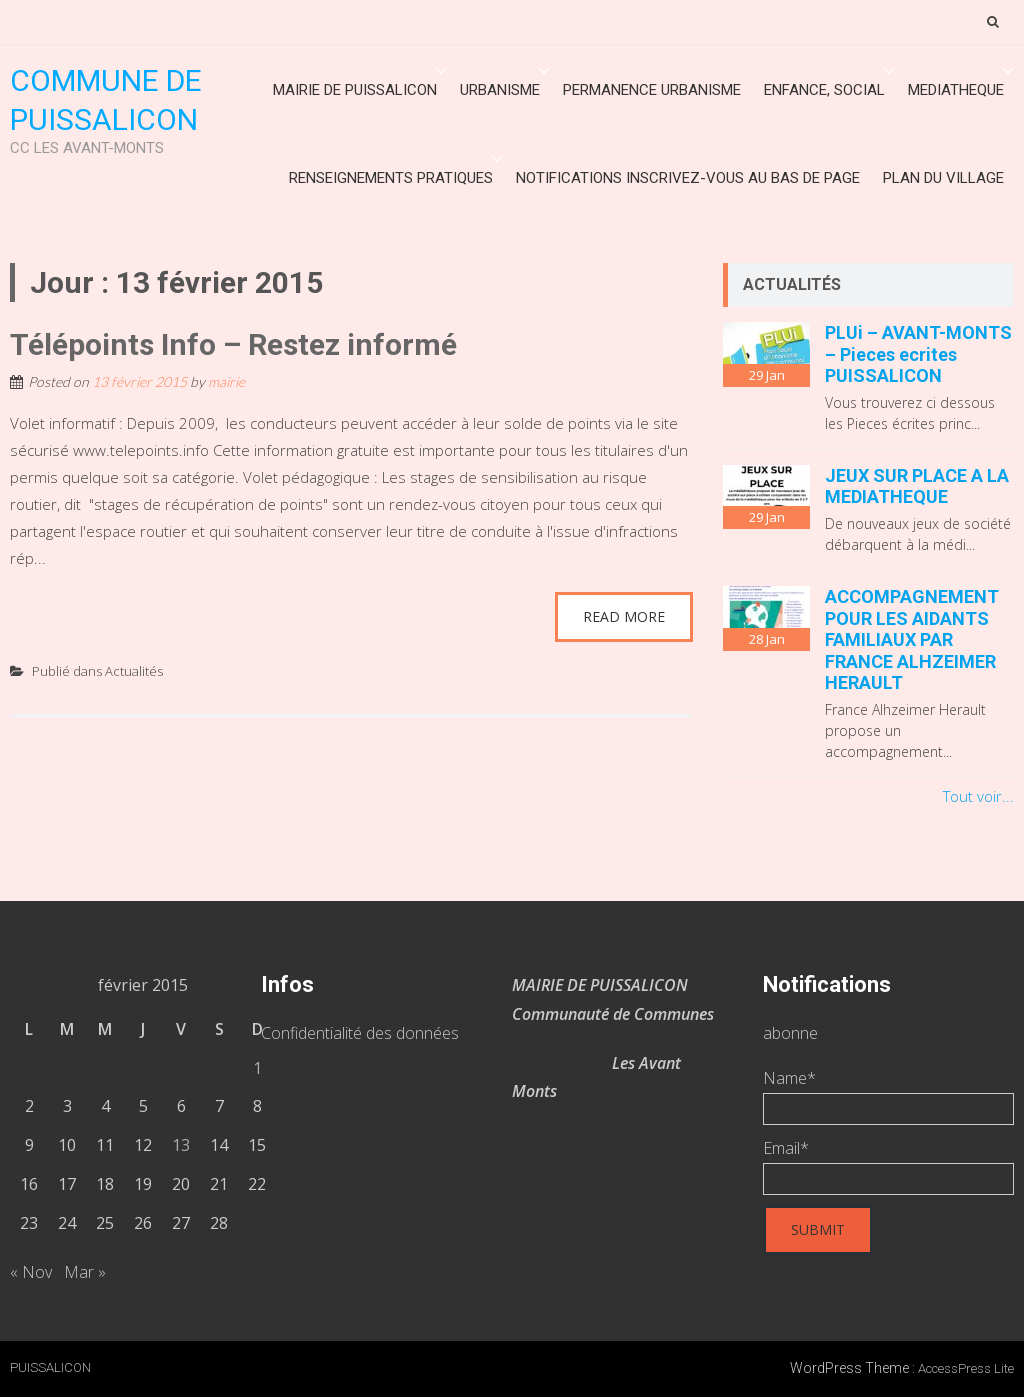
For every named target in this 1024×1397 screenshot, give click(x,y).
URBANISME (500, 90)
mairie (226, 381)
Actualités (134, 671)
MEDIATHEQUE (956, 90)
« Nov (31, 1272)
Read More (624, 616)
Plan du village (943, 178)
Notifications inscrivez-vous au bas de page (688, 178)
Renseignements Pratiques (391, 178)
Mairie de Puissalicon (355, 90)
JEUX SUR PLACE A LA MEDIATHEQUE (917, 486)
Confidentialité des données (360, 1033)
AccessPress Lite (966, 1368)
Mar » (85, 1272)
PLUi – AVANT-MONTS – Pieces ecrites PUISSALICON (918, 354)
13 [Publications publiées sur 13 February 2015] (181, 1145)
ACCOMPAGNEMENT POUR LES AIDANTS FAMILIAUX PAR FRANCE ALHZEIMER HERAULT (912, 639)
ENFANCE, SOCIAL (824, 90)
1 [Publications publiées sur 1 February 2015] (257, 1068)
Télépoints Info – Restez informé (233, 344)
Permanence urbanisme (652, 90)
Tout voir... (978, 796)
